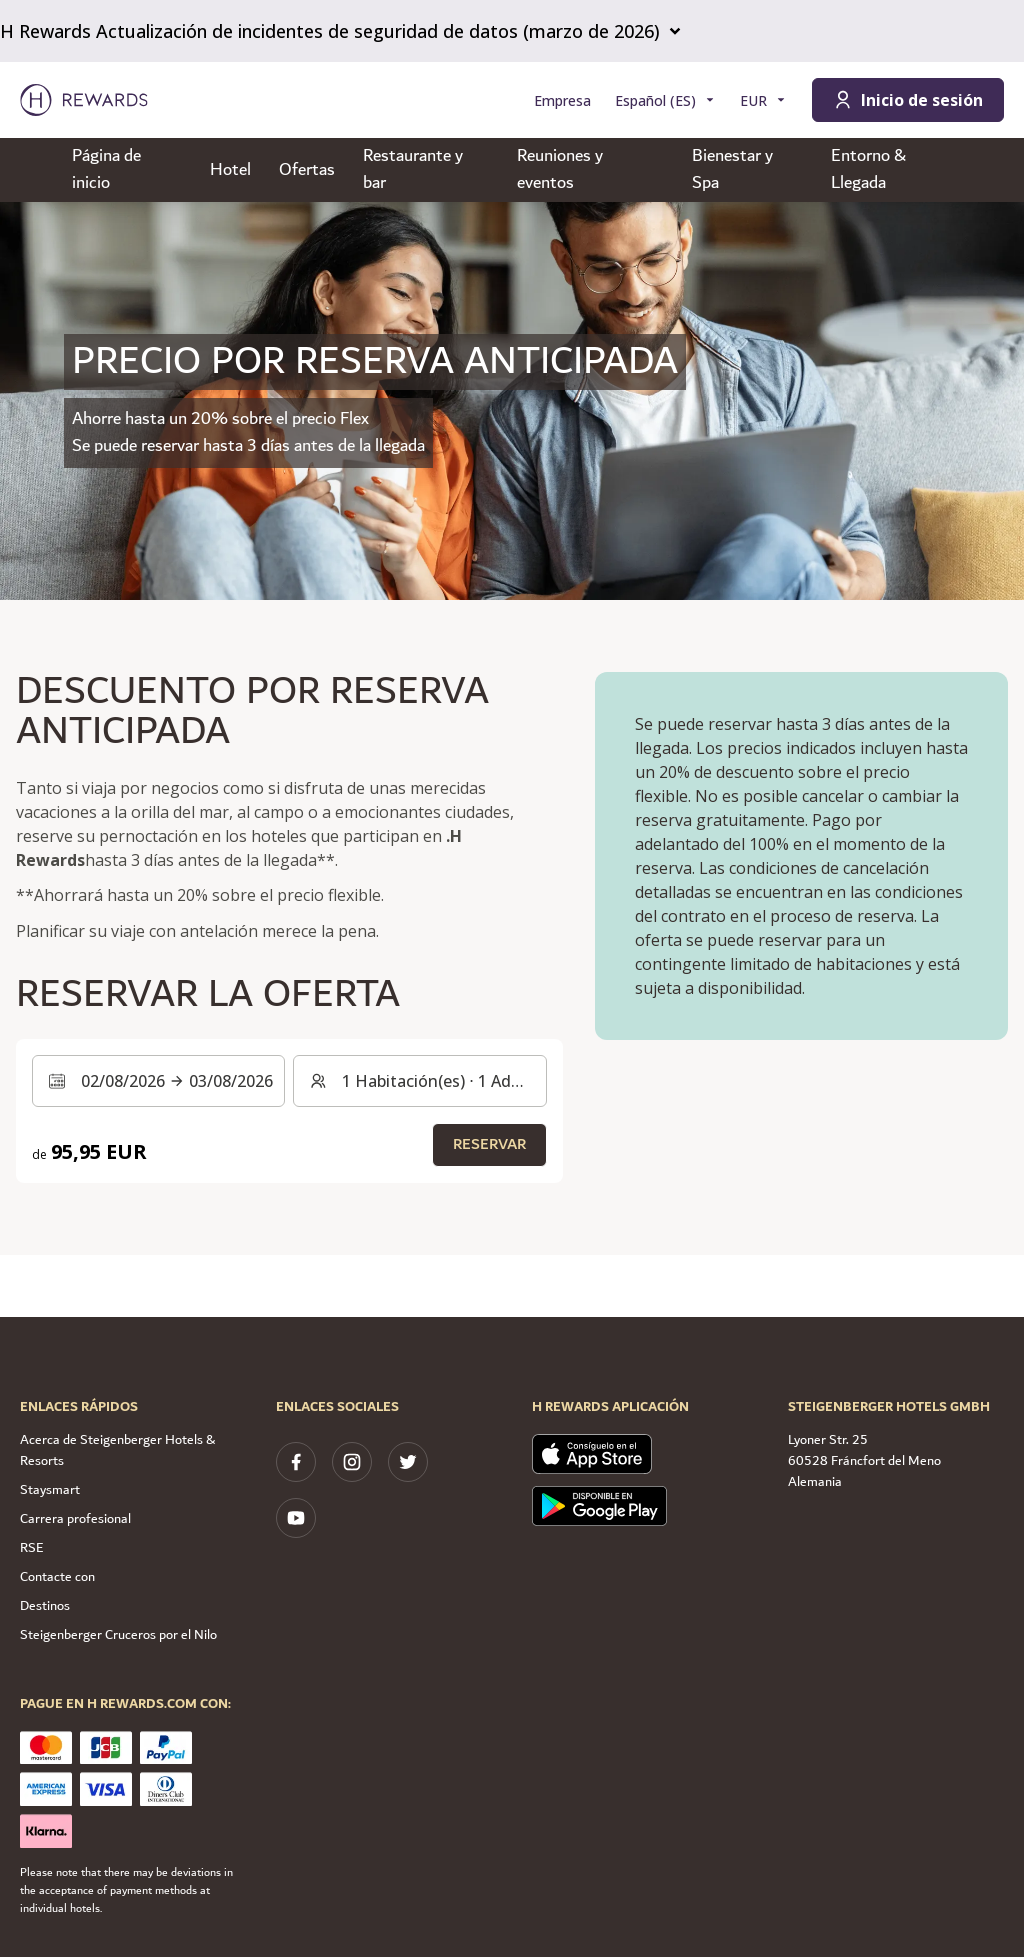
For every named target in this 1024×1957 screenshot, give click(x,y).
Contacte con (57, 1577)
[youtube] (296, 1518)
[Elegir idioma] (665, 100)
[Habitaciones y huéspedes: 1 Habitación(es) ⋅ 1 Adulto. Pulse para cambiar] (419, 1081)
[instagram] (352, 1462)
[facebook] (296, 1462)
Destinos (45, 1606)
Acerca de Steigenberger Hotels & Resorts (117, 1450)
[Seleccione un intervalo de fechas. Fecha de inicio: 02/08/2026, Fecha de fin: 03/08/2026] (158, 1081)
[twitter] (408, 1462)
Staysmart (50, 1490)
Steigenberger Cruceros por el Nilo (118, 1635)
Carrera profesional (75, 1519)
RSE (32, 1548)
